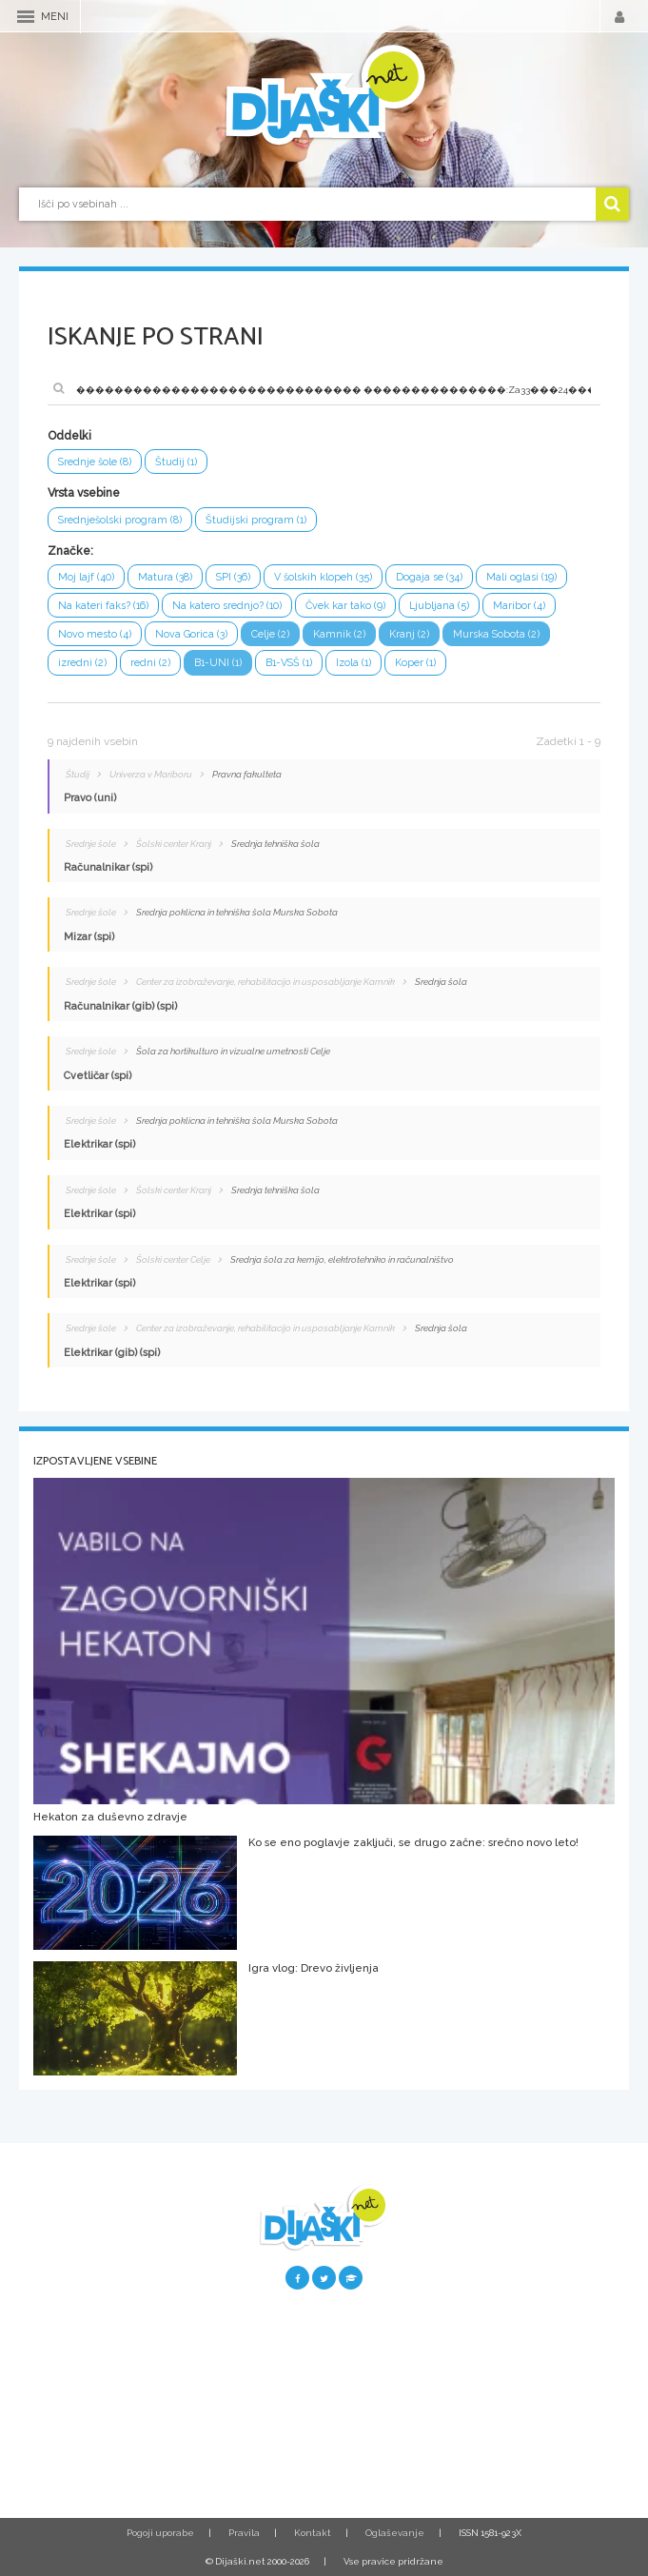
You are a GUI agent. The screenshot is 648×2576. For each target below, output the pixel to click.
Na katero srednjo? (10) (227, 606)
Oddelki (69, 435)
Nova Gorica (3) (191, 634)
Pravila (244, 2532)
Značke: (70, 551)
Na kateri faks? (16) (103, 606)
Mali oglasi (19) (521, 577)
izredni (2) (82, 663)
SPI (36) (233, 577)
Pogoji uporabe (160, 2532)
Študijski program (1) (256, 520)
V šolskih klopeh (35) (323, 577)
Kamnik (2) (339, 634)
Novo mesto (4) (94, 634)
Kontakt (312, 2532)
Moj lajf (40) (86, 577)
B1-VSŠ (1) (288, 663)
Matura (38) (165, 577)
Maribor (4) (519, 606)
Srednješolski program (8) (120, 520)
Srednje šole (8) (94, 462)
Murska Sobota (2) (496, 634)
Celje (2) (270, 634)
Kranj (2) (409, 634)
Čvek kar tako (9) (345, 606)
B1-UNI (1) (218, 663)
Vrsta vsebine (84, 493)
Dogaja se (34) (429, 577)
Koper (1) (415, 663)
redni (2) (150, 663)
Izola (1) (353, 663)
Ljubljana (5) (439, 606)
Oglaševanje (394, 2532)
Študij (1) (176, 462)
